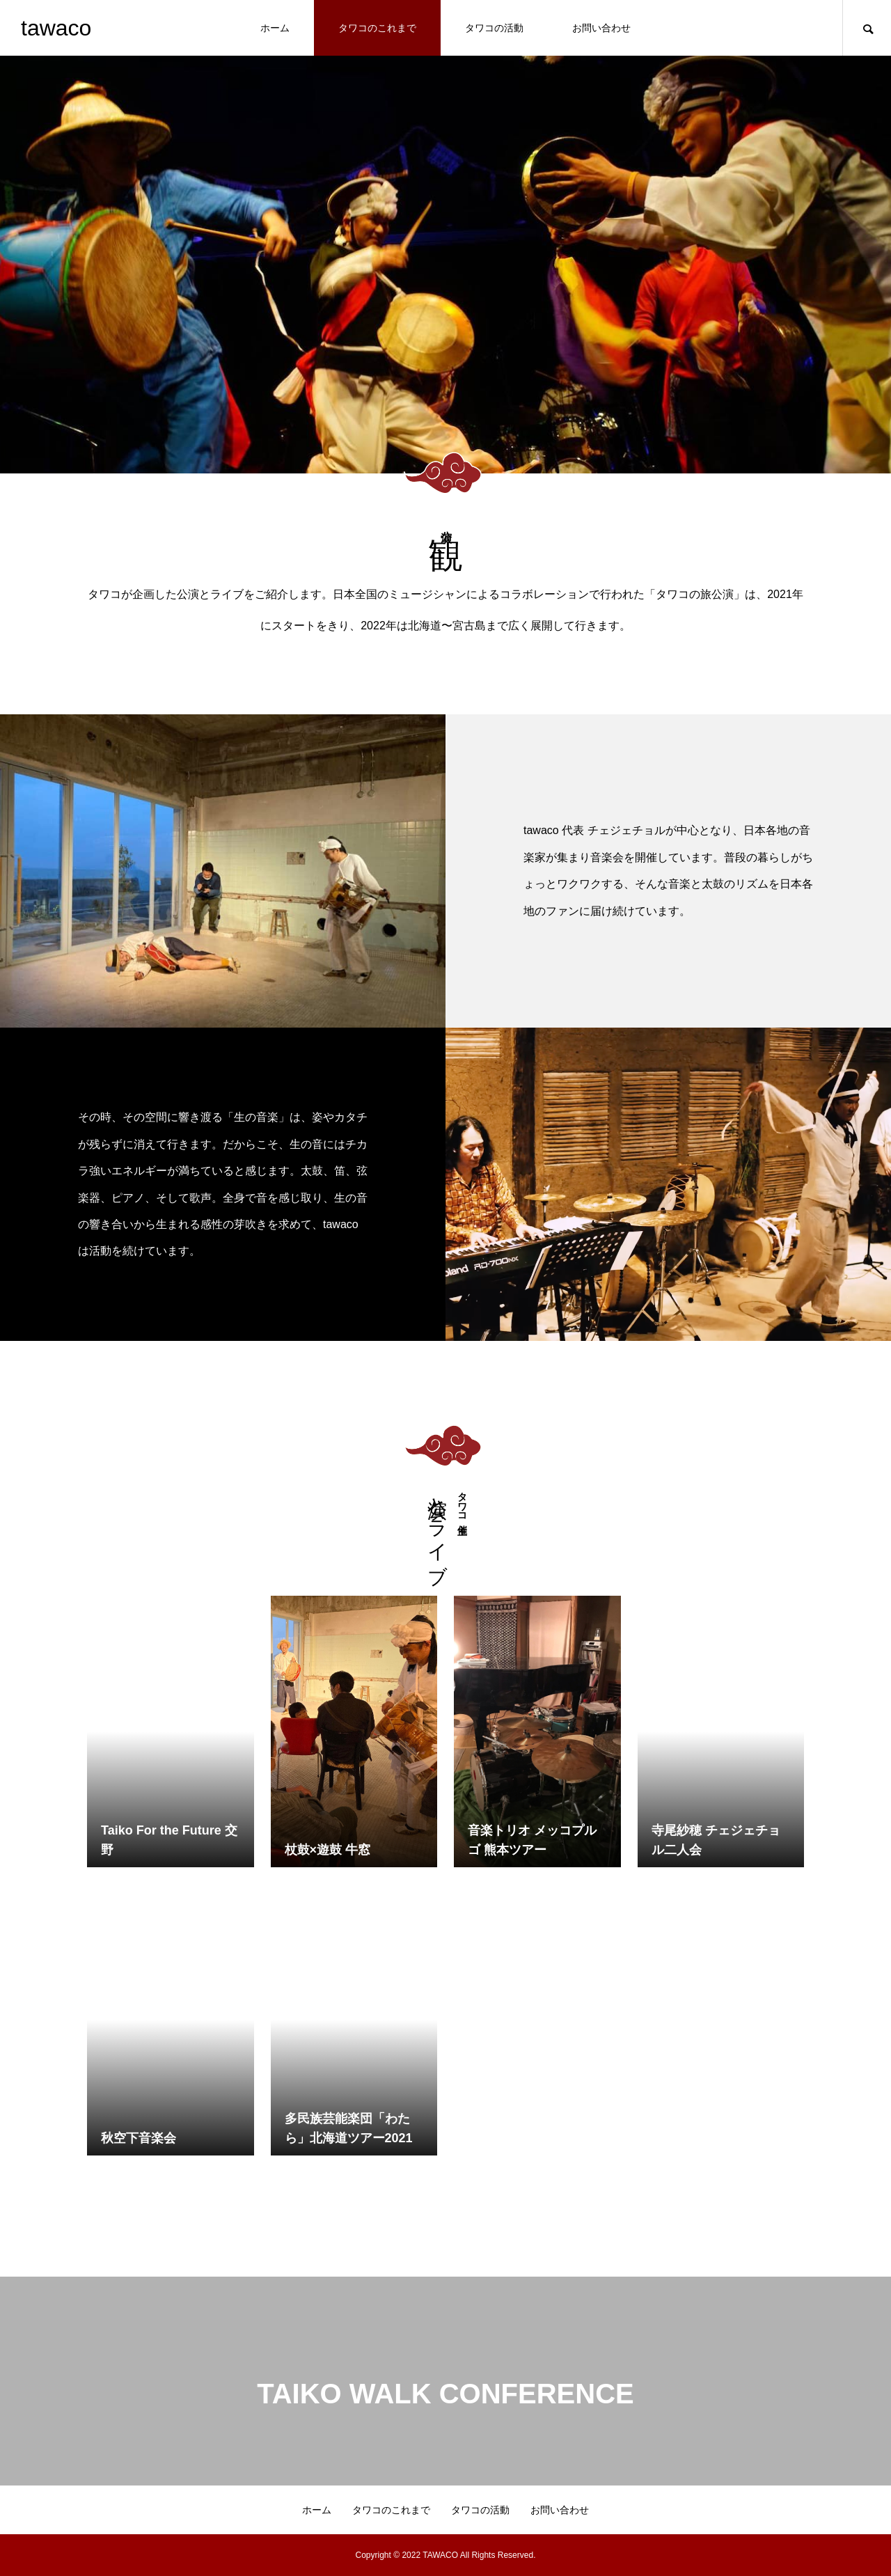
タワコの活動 (494, 27)
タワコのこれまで (377, 27)
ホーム (275, 27)
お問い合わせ (601, 27)
